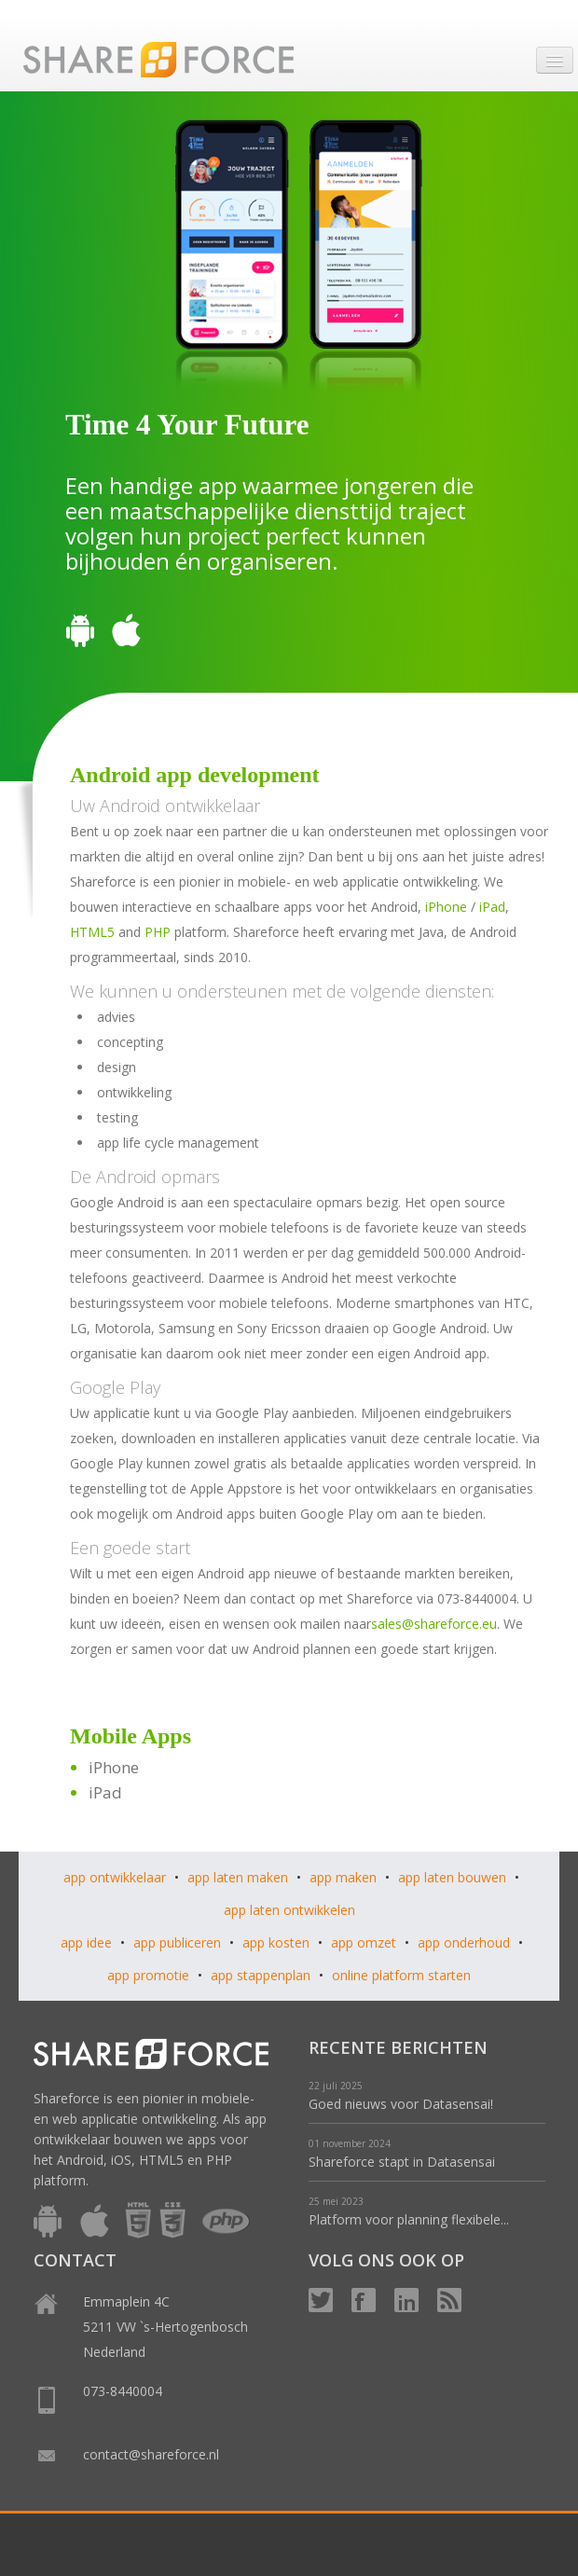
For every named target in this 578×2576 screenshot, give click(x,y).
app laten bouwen (452, 1877)
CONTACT (75, 2260)
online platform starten (401, 1975)
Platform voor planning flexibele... (409, 2219)
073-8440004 (122, 2391)
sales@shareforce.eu (434, 1623)
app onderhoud (464, 1942)
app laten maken (237, 1877)
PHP (157, 932)
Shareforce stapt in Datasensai (402, 2161)
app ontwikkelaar (114, 1877)
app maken (343, 1877)
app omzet (363, 1942)
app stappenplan (260, 1975)
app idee (86, 1942)
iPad (492, 907)
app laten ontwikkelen (289, 1910)
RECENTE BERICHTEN (398, 2047)
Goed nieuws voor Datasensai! (401, 2104)
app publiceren (177, 1942)
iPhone (446, 907)
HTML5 (92, 932)
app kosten (276, 1942)
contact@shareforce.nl (151, 2454)
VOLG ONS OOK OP (386, 2260)
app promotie (148, 1975)
